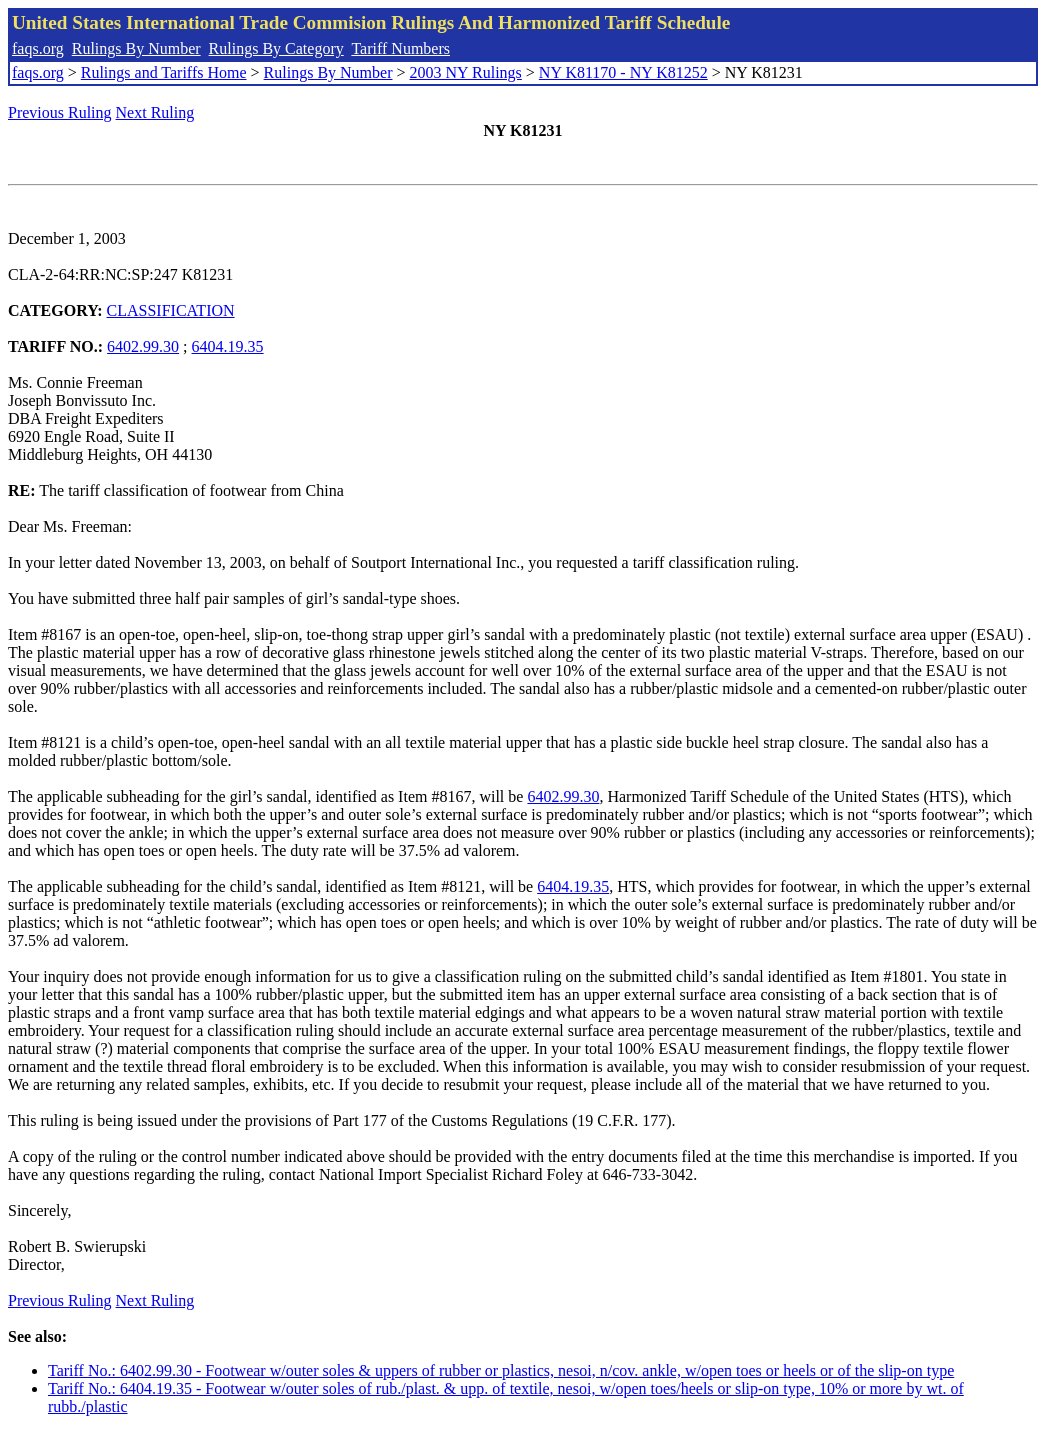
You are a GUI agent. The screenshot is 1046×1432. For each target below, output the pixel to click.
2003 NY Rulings (466, 72)
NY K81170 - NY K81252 (623, 72)
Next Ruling (155, 112)
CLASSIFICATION (171, 310)
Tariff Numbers (400, 48)
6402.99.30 (143, 346)
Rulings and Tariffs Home (164, 72)
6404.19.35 (228, 346)
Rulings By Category (276, 48)
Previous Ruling (60, 112)
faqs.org (38, 48)
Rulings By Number (136, 48)
